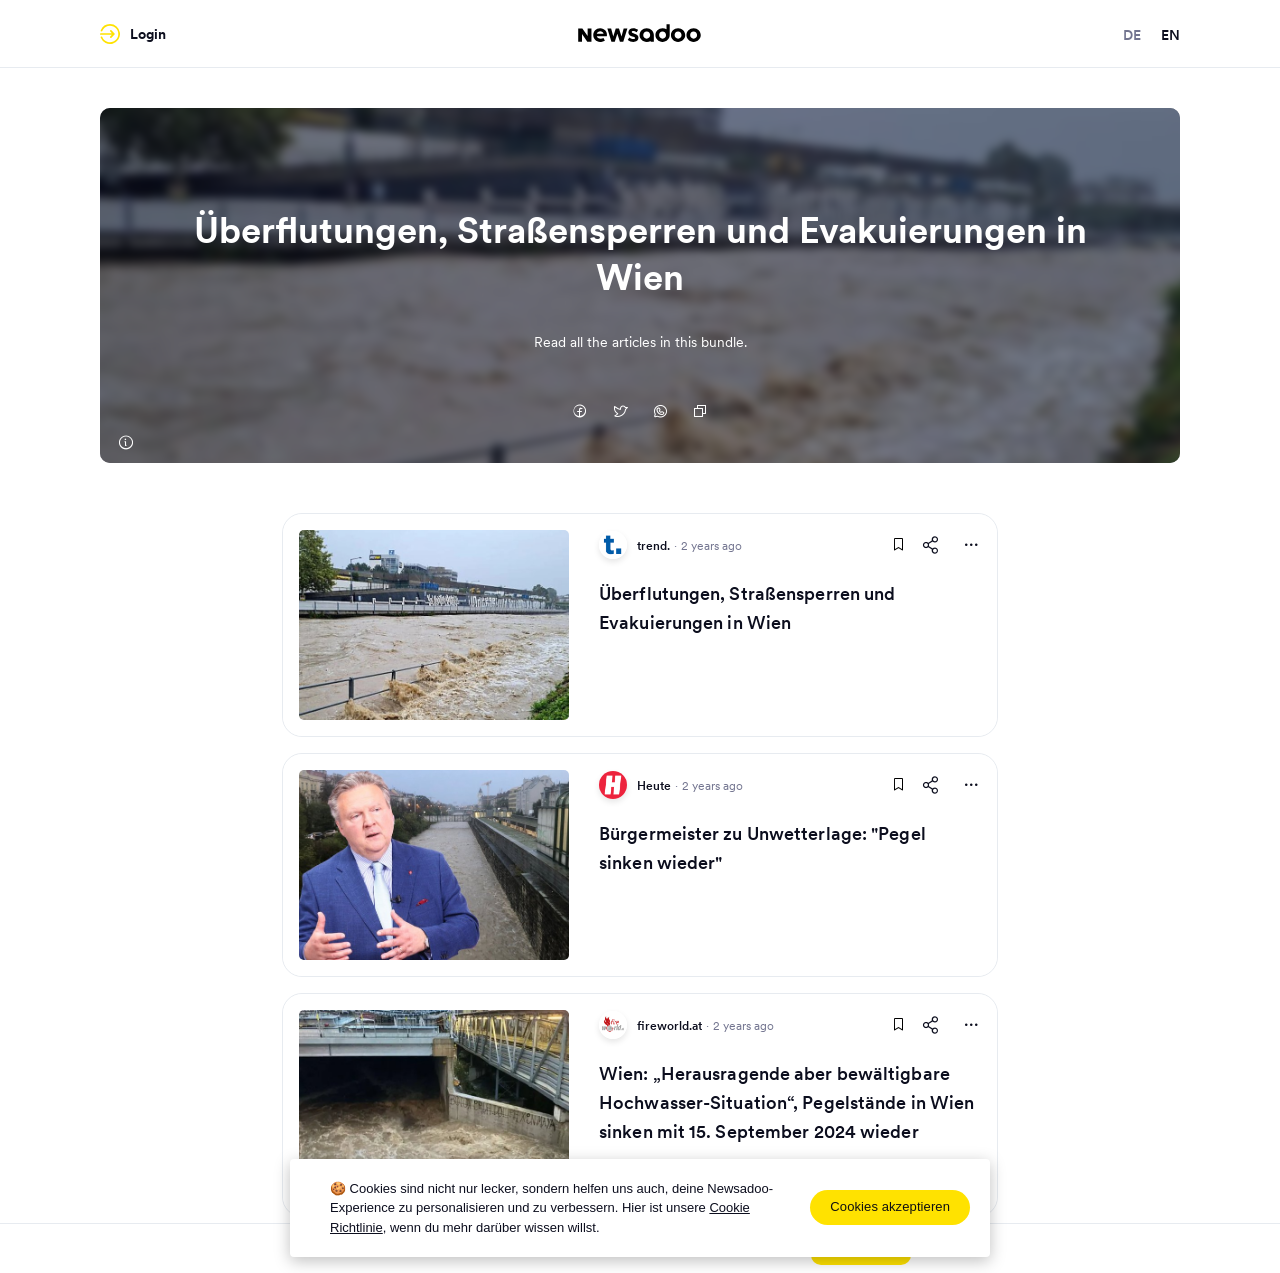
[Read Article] (434, 625)
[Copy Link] (700, 413)
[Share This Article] (931, 545)
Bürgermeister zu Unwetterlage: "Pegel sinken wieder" (762, 848)
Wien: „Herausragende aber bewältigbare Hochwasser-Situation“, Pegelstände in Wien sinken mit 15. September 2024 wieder (786, 1102)
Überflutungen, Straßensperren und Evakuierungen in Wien (747, 608)
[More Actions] (971, 545)
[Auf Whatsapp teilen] (660, 413)
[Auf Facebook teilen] (580, 413)
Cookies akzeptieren (890, 1206)
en (1170, 35)
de (1132, 35)
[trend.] (125, 443)
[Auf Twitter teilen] (620, 413)
